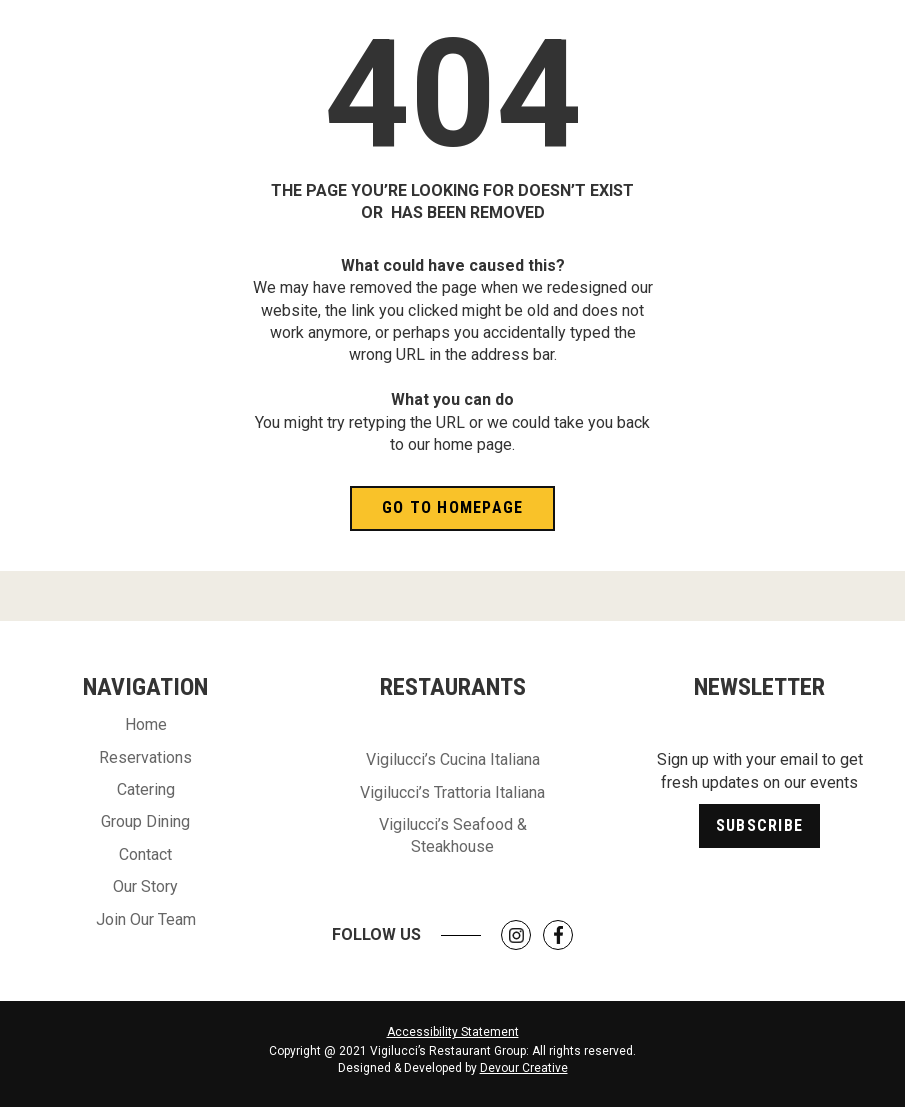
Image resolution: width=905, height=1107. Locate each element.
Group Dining (145, 821)
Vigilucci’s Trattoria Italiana (452, 792)
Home (146, 724)
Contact (145, 854)
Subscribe (759, 825)
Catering (146, 789)
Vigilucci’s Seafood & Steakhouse (453, 835)
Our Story (145, 886)
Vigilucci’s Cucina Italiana (453, 759)
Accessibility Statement (453, 1032)
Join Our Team (146, 919)
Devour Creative (524, 1068)
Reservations (145, 757)
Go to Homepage (453, 507)
